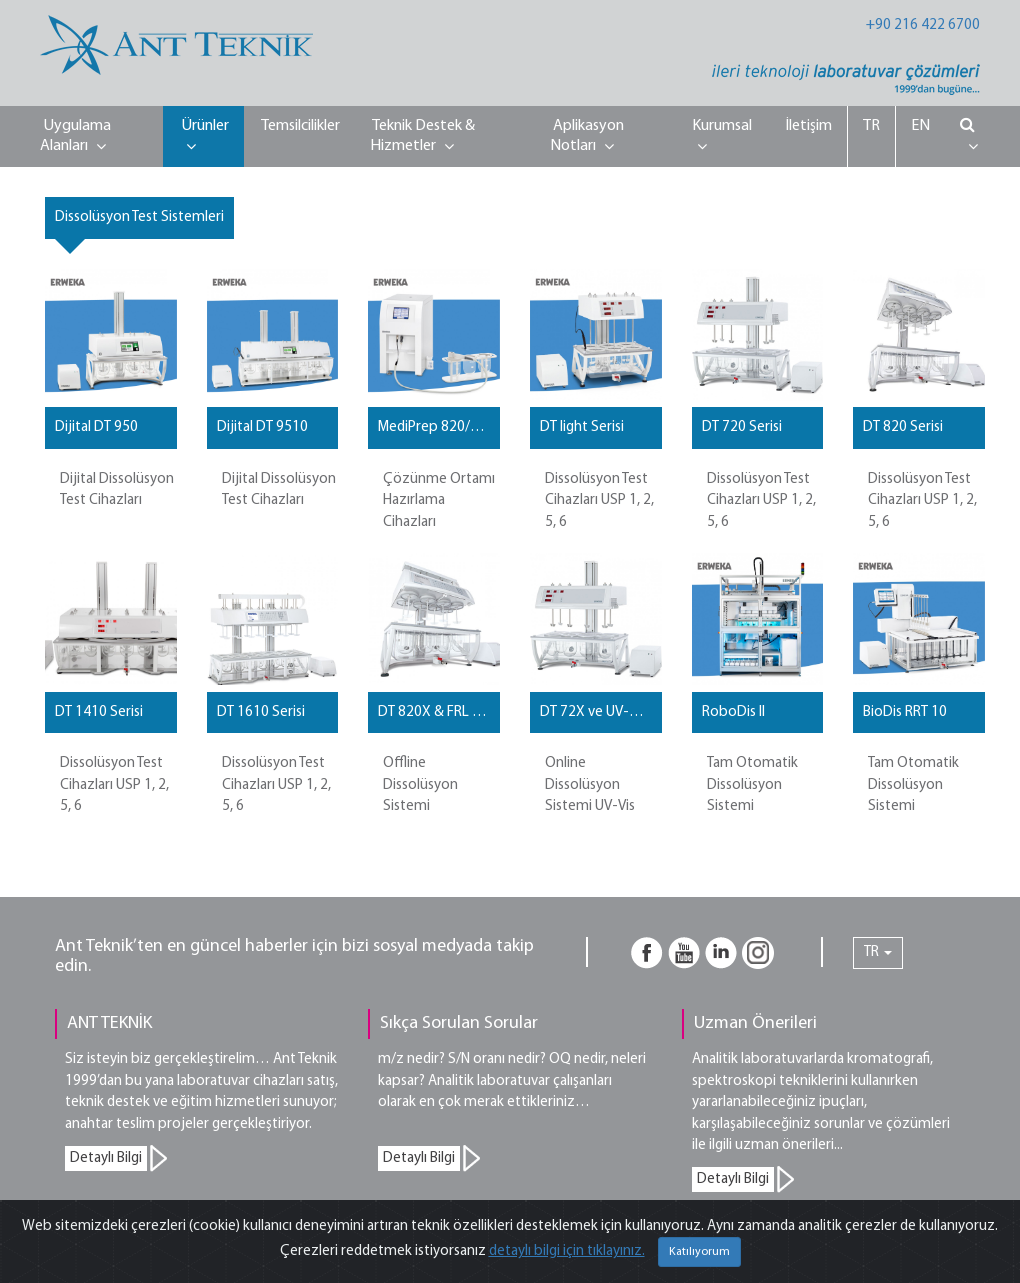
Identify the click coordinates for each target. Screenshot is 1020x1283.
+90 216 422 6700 (923, 25)
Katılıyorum (699, 1252)
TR (871, 126)
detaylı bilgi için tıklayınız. (567, 1251)
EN (920, 126)
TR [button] (878, 952)
